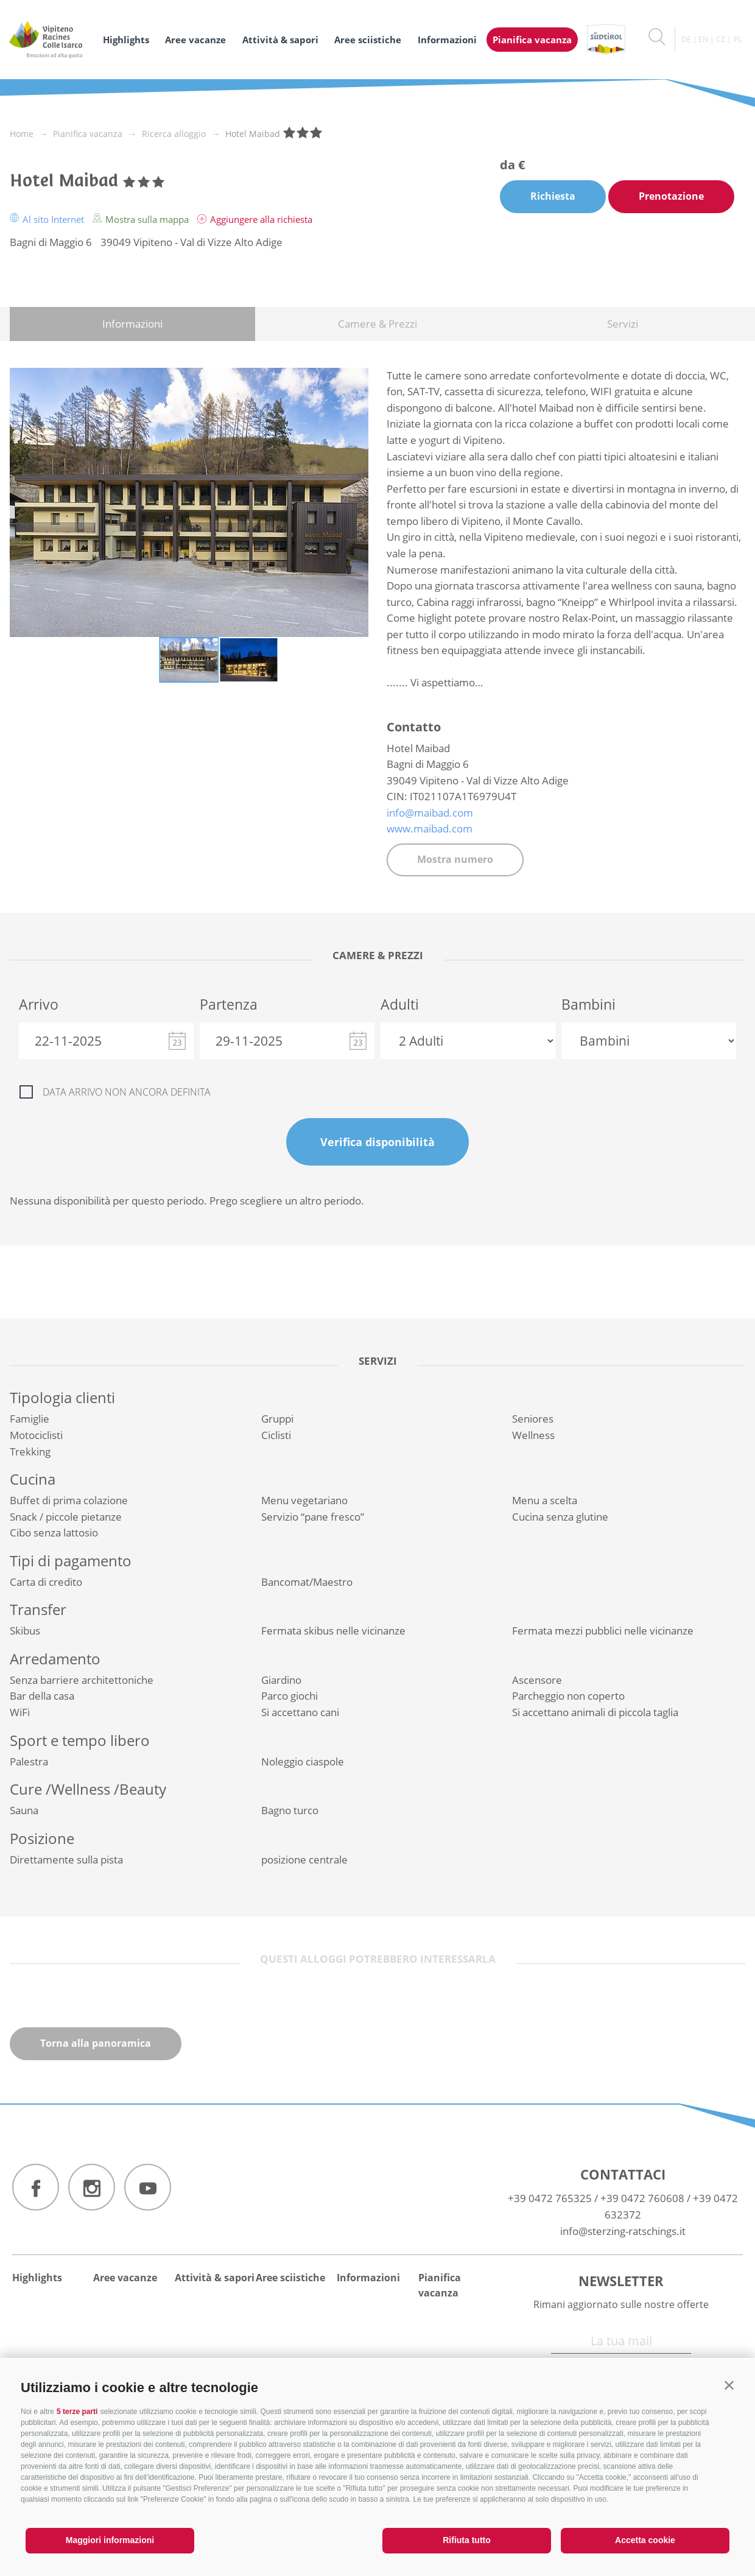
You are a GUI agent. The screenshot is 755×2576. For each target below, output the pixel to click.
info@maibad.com (430, 813)
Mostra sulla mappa (142, 219)
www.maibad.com (429, 829)
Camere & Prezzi (377, 324)
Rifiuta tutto (467, 2540)
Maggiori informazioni (110, 2540)
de (686, 39)
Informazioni (447, 39)
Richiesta (552, 196)
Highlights (126, 39)
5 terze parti (77, 2411)
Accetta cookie (645, 2540)
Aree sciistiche (367, 39)
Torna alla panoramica (95, 2043)
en (703, 39)
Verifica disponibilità (377, 1142)
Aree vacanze (195, 39)
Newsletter (621, 2281)
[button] (729, 2385)
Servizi (622, 324)
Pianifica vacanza (532, 39)
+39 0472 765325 (550, 2198)
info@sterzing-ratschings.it (623, 2231)
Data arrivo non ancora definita (127, 1092)
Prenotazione (671, 196)
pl (738, 39)
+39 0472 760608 (642, 2198)
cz (720, 39)
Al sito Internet (48, 219)
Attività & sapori (280, 39)
